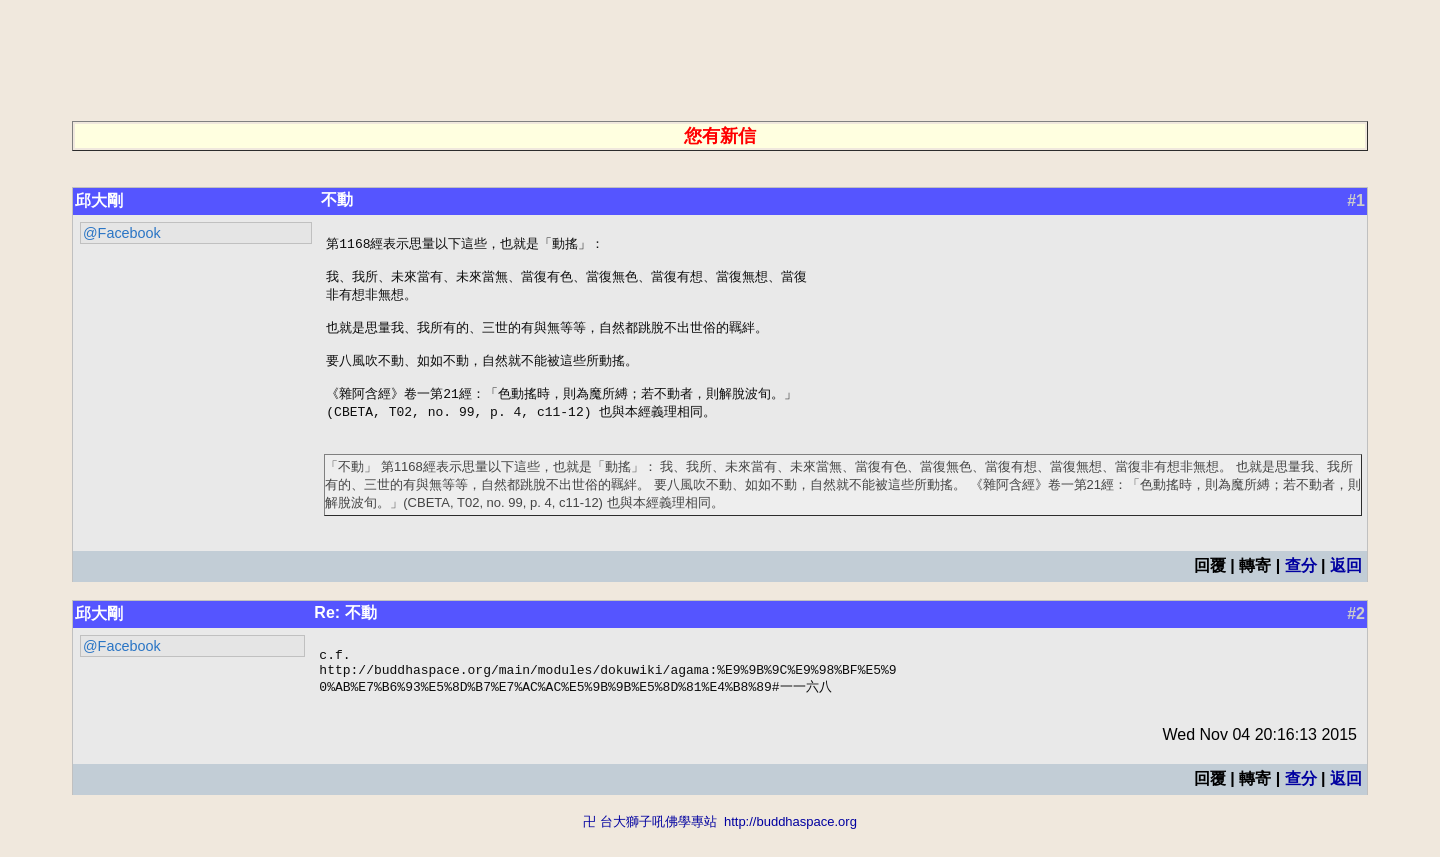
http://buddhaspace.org (790, 847)
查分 (1301, 584)
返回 (1346, 584)
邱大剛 (99, 200)
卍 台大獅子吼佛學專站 (650, 847)
